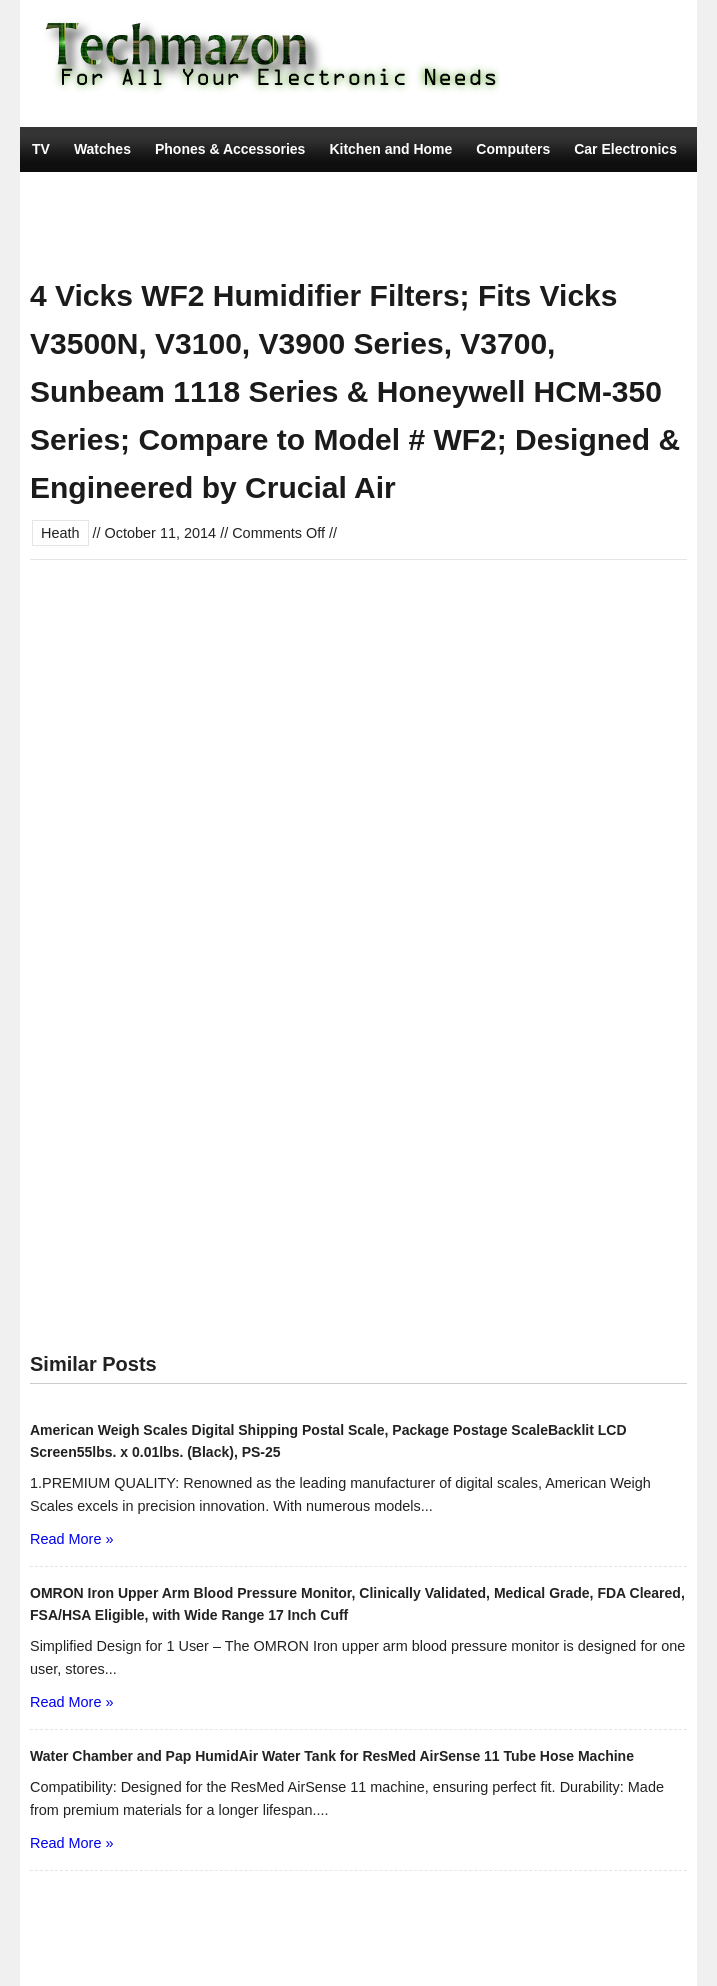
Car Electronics (625, 149)
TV (41, 149)
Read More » (71, 1539)
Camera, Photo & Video (109, 194)
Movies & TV (282, 239)
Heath (60, 533)
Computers (513, 149)
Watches (102, 149)
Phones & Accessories (230, 149)
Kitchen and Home (390, 149)
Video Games (255, 194)
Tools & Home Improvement (124, 239)
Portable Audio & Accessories (422, 194)
